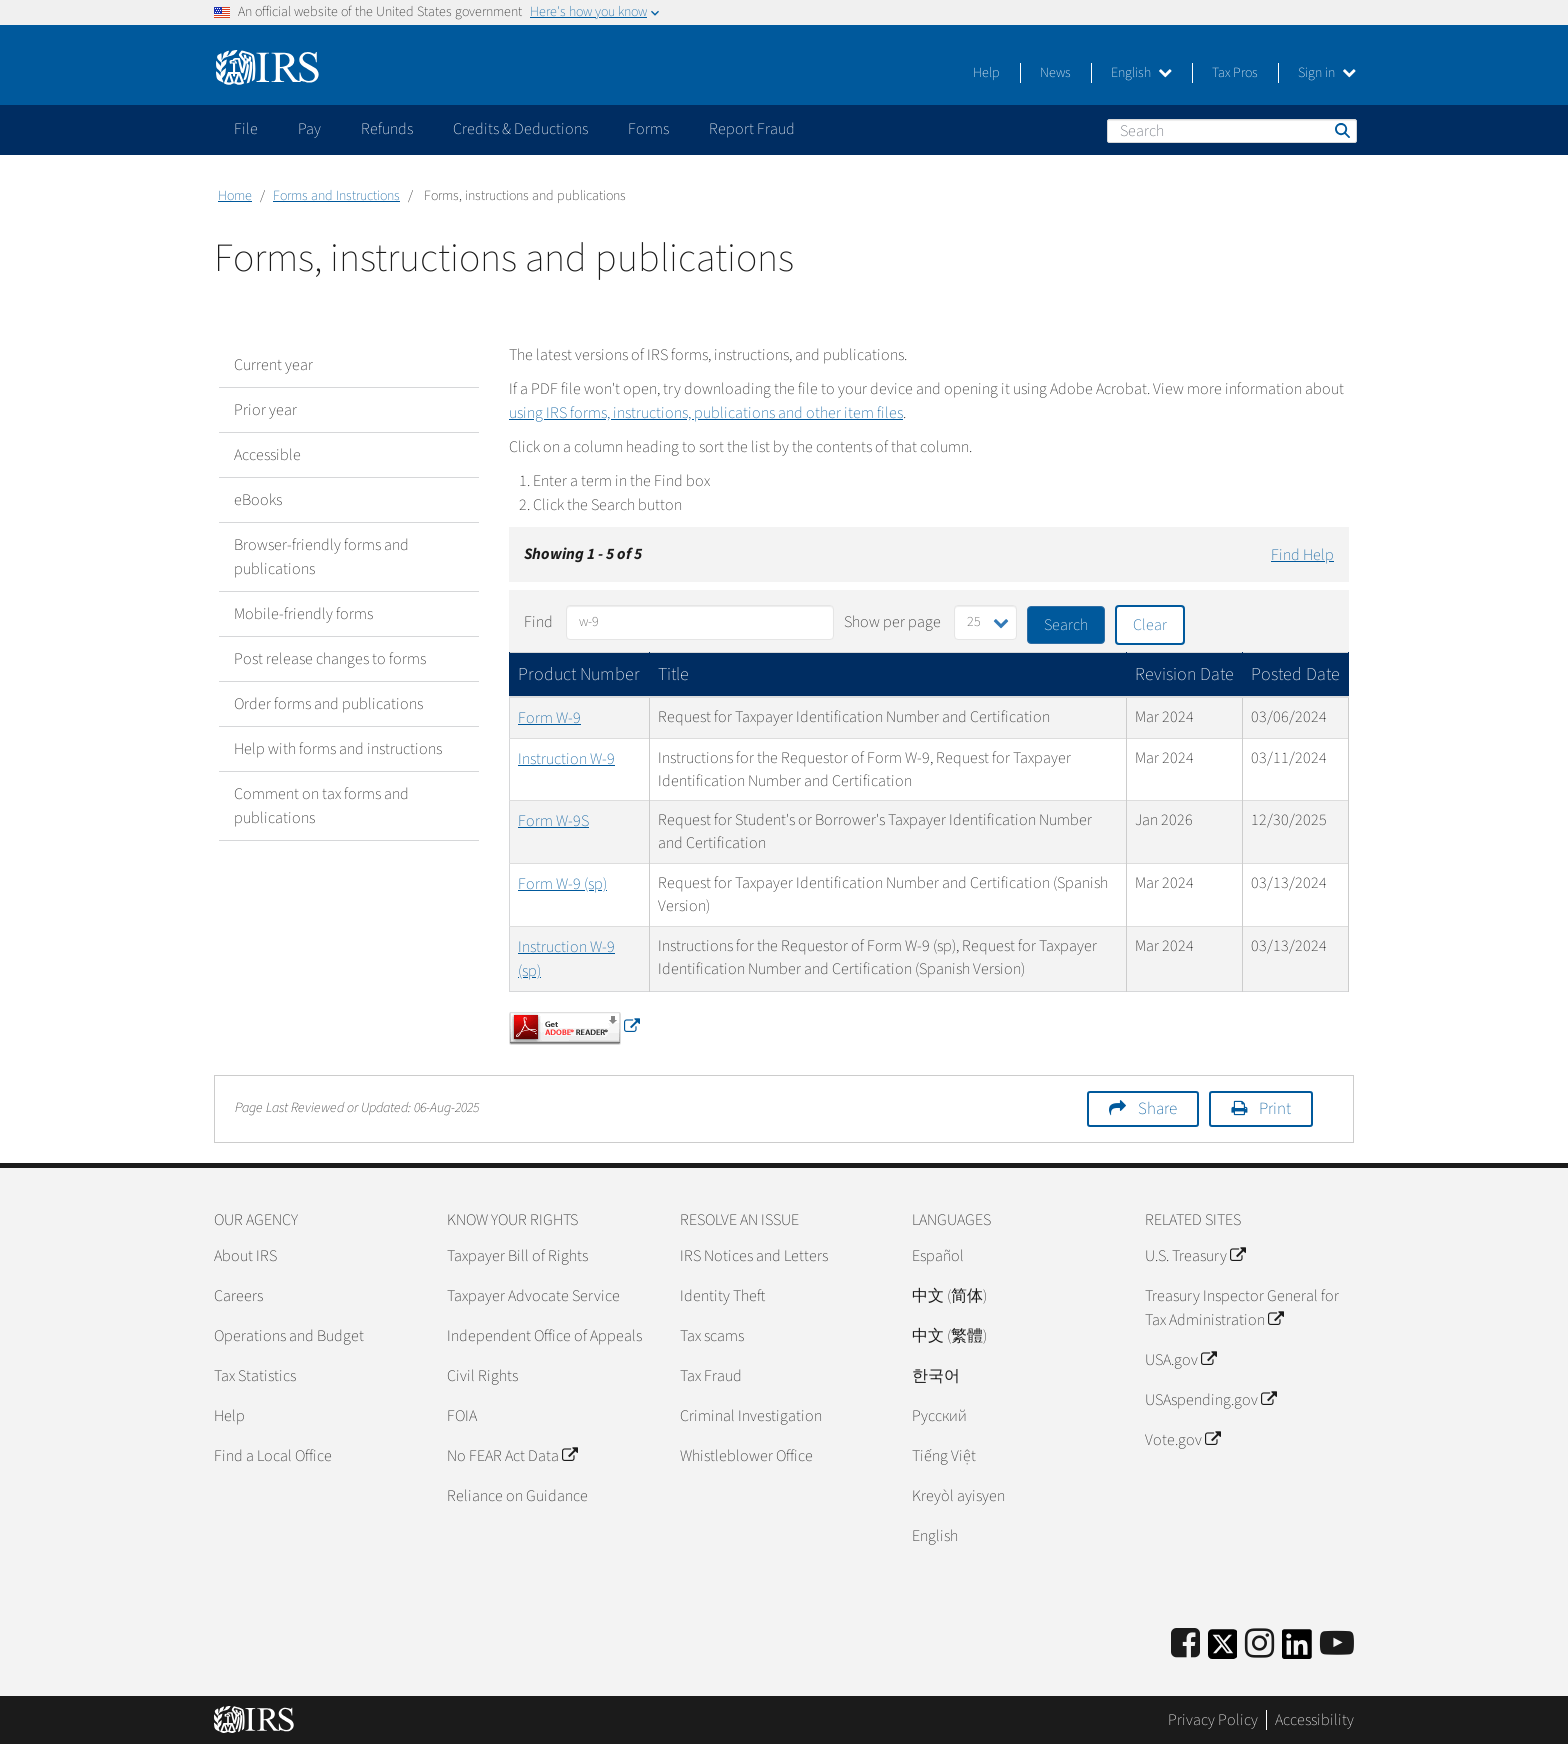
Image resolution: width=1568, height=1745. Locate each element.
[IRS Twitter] (1223, 1650)
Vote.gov (1182, 1440)
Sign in (1327, 73)
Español (938, 1256)
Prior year (265, 410)
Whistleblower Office (746, 1456)
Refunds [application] (387, 129)
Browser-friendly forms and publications (321, 557)
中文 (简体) (949, 1296)
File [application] (246, 129)
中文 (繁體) (949, 1336)
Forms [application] (648, 129)
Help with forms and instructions (338, 749)
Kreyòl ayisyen (958, 1496)
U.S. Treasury (1195, 1256)
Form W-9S (553, 821)
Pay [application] (309, 129)
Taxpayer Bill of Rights (517, 1256)
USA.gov (1180, 1360)
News (1055, 73)
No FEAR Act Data (512, 1456)
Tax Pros (1235, 73)
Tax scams (712, 1336)
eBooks (258, 500)
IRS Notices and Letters (754, 1256)
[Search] (1232, 131)
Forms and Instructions (336, 196)
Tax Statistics (255, 1376)
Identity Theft (722, 1296)
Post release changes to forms (330, 659)
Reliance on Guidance (517, 1496)
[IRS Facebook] (1185, 1644)
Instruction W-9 (566, 759)
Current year (273, 365)
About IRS (245, 1256)
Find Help (1302, 555)
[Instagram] (1259, 1644)
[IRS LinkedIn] (1297, 1650)
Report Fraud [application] (752, 129)
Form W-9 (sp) (562, 884)
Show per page (892, 622)
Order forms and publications (328, 704)
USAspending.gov (1210, 1400)
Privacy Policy (1213, 1720)
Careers (238, 1296)
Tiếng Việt (944, 1456)
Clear (1150, 625)
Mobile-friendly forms (303, 614)
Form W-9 (549, 718)
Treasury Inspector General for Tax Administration (1242, 1308)
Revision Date (1184, 674)
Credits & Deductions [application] (520, 129)
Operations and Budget (289, 1336)
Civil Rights (482, 1376)
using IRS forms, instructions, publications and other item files (706, 413)
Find (538, 622)
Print (1275, 1109)
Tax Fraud (711, 1376)
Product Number (579, 674)
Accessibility (1314, 1720)
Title (673, 674)
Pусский (939, 1416)
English (1141, 73)
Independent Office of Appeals (544, 1336)
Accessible (267, 455)
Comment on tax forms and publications (321, 806)
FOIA (462, 1416)
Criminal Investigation (751, 1416)
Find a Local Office (273, 1456)
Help (986, 73)
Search (1341, 130)
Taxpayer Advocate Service (533, 1296)
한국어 (936, 1376)
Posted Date (1295, 674)
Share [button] (1157, 1109)
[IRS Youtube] (1337, 1644)
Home (235, 196)
